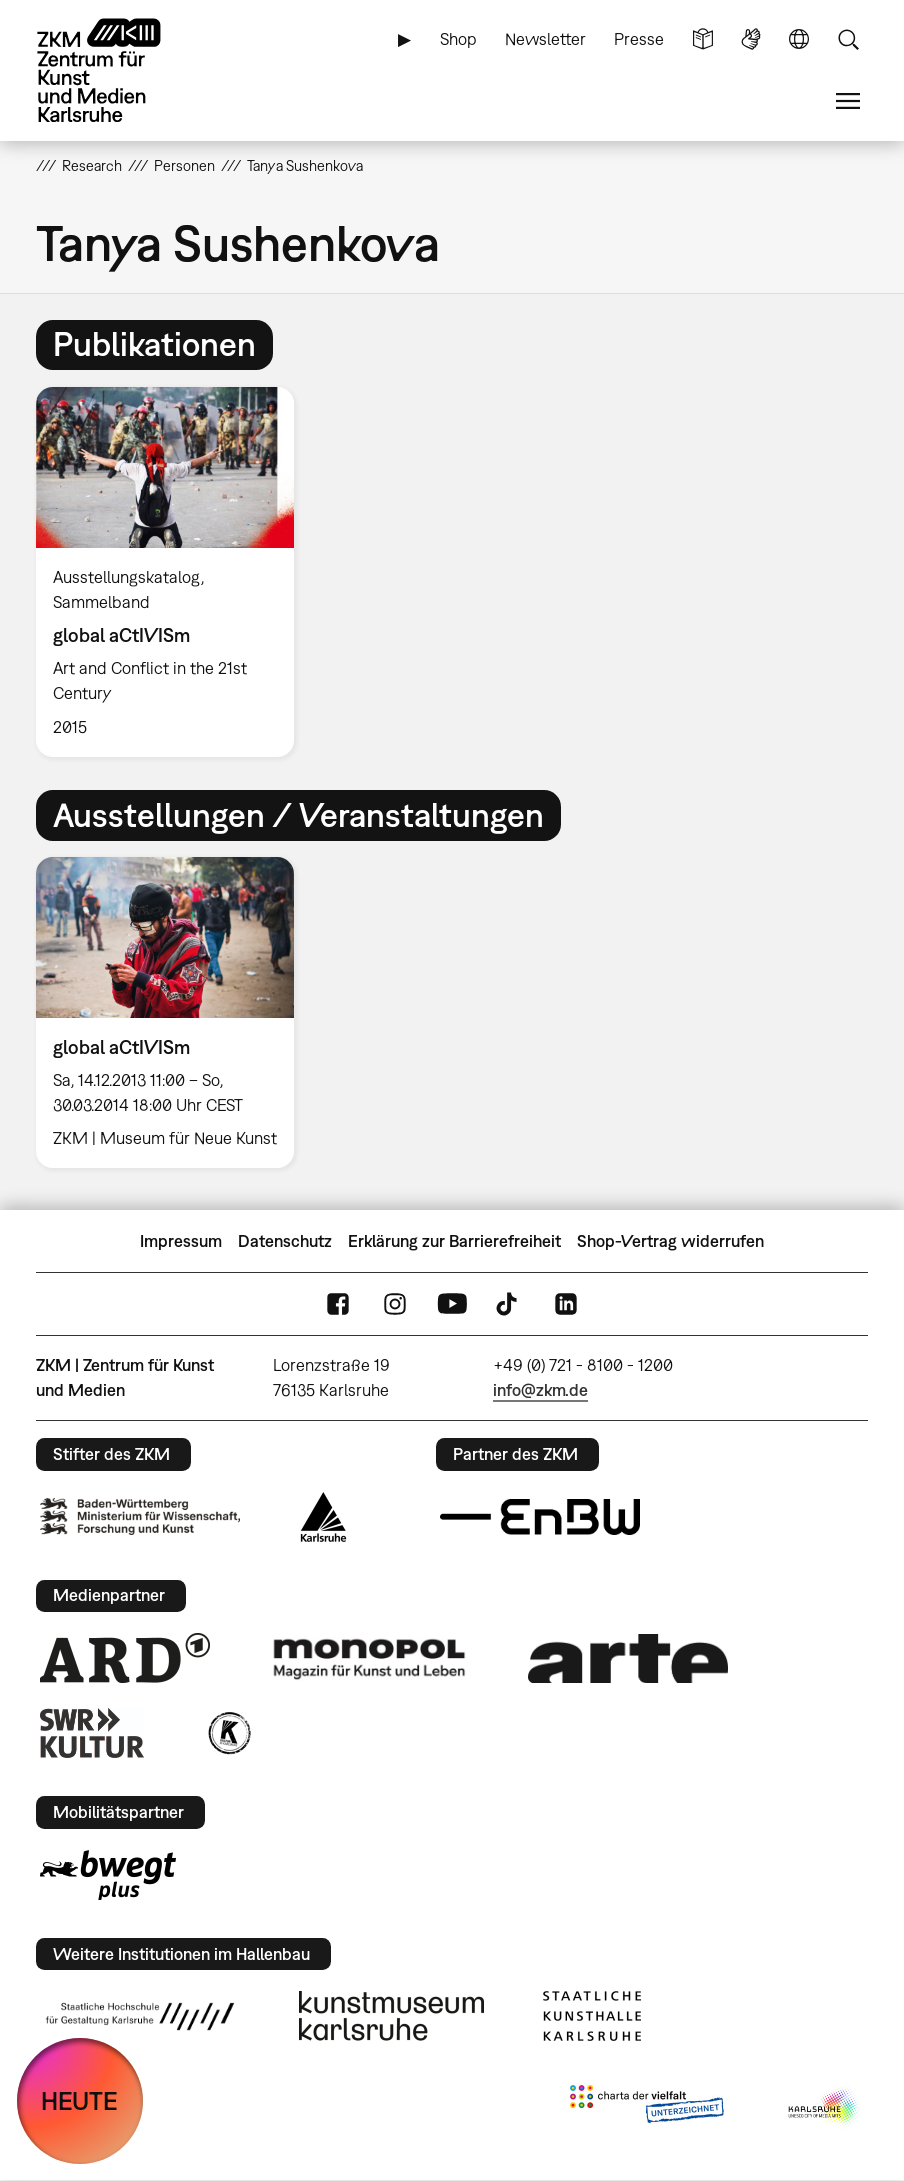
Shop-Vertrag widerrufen (670, 1241)
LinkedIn (566, 1304)
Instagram (395, 1304)
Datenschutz (285, 1241)
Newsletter (545, 39)
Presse (639, 39)
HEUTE (79, 2100)
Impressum (181, 1241)
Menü (848, 101)
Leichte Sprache (703, 39)
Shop (458, 39)
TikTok (509, 1304)
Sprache (799, 39)
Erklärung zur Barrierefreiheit (454, 1241)
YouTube (452, 1304)
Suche (848, 39)
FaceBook (338, 1304)
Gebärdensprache (751, 39)
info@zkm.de (540, 1390)
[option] (173, 572)
